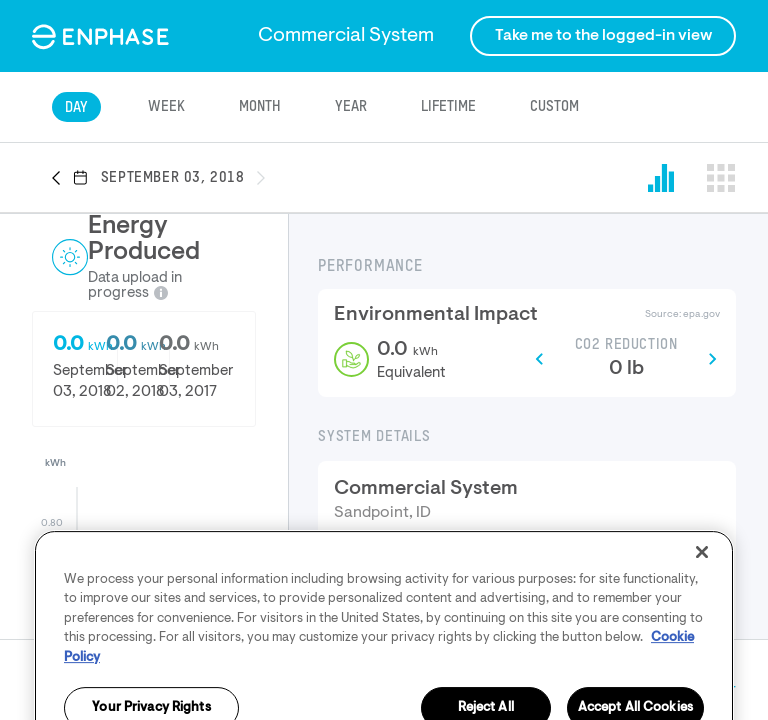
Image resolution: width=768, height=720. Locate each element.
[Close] (702, 639)
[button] (62, 179)
